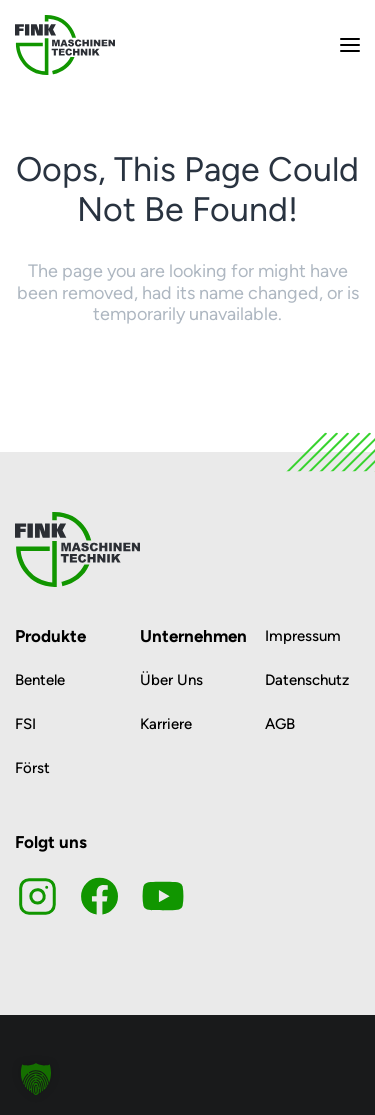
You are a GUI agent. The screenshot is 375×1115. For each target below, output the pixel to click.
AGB (280, 724)
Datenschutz (307, 680)
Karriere (166, 724)
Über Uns (171, 680)
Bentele (40, 680)
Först (32, 768)
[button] (36, 1079)
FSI (25, 724)
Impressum (303, 636)
